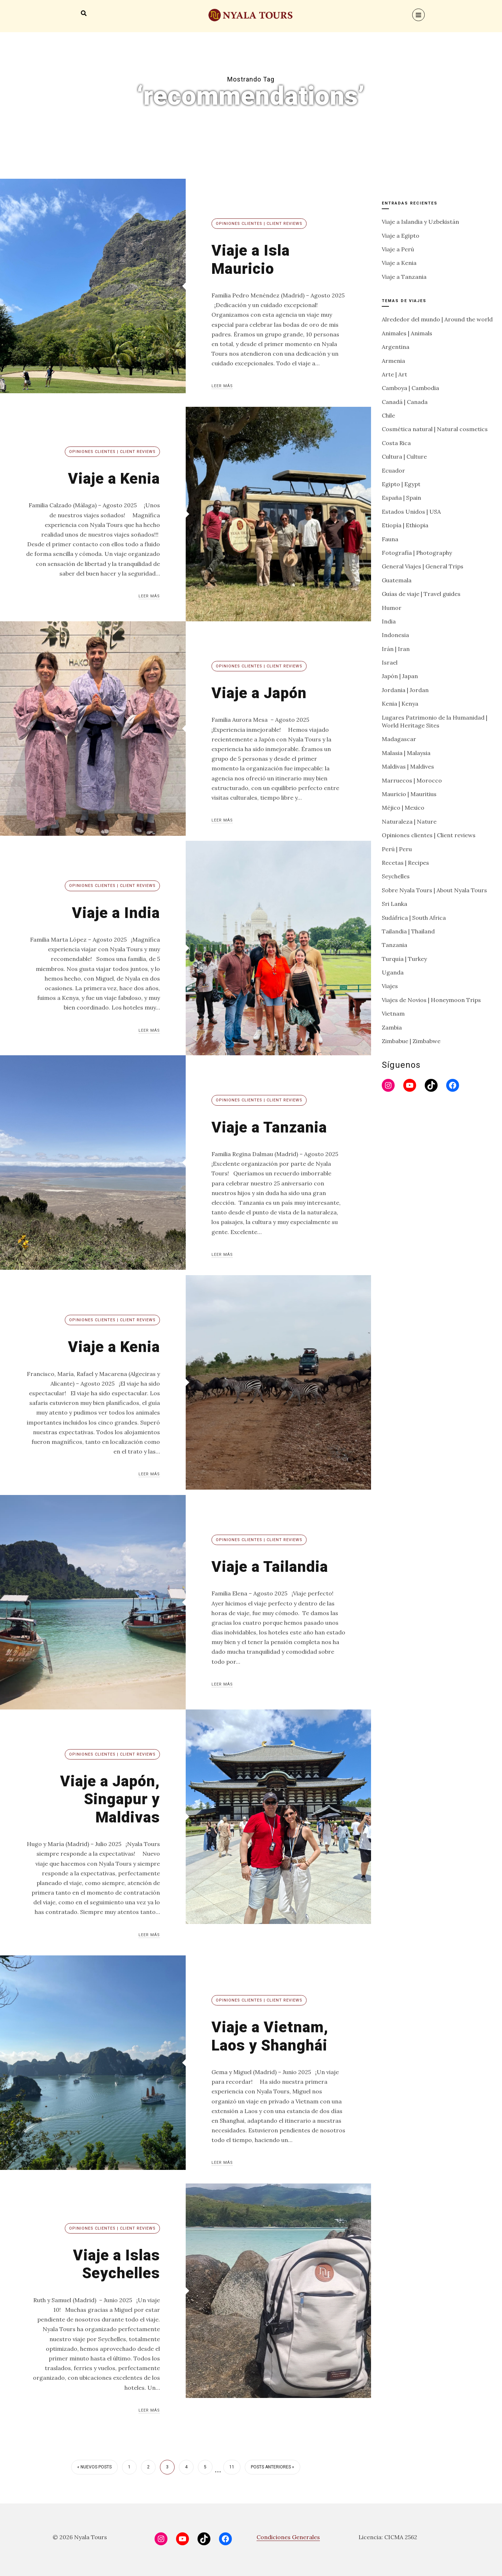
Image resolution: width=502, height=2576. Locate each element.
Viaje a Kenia (114, 478)
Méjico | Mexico (403, 807)
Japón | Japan (400, 676)
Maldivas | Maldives (408, 766)
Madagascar (399, 738)
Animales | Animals (407, 333)
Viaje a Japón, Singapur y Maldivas (110, 1799)
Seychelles (396, 876)
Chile (388, 415)
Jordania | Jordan (405, 690)
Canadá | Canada (405, 401)
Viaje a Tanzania (269, 1127)
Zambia (392, 1027)
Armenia (393, 360)
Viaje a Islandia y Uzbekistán (420, 221)
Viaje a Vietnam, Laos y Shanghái (269, 2036)
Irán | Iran (396, 648)
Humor (391, 607)
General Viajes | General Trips (422, 566)
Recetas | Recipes (405, 862)
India (389, 621)
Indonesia (395, 634)
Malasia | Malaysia (406, 752)
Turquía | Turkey (404, 958)
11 (231, 2466)
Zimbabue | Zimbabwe (411, 1041)
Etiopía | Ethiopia (405, 525)
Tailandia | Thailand (408, 931)
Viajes (390, 986)
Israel (390, 662)
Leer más (222, 386)
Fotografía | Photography (417, 552)
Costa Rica (396, 442)
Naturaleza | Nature (409, 821)
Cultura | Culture (404, 456)
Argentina (395, 346)
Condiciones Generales (288, 2537)
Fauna (390, 539)
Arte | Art (394, 374)
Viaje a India (116, 913)
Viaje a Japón (259, 693)
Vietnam (393, 1013)
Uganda (393, 972)
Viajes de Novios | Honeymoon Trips (431, 999)
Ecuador (393, 470)
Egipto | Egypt (401, 484)
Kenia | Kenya (400, 703)
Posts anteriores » (272, 2466)
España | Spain (401, 497)
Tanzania (394, 944)
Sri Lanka (394, 903)
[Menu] (418, 15)
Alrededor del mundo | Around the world (437, 319)
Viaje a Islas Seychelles (116, 2264)
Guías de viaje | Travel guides (421, 593)
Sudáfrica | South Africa (414, 917)
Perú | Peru (397, 849)
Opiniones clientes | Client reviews (259, 223)
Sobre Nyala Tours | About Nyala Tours (434, 890)
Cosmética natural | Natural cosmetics (435, 429)
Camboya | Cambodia (410, 387)
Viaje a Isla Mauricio (250, 259)
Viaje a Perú (398, 249)
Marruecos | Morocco (412, 780)
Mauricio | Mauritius (409, 794)
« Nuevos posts (94, 2466)
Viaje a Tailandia (269, 1566)
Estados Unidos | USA (411, 511)
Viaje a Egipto (400, 235)
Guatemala (396, 580)
